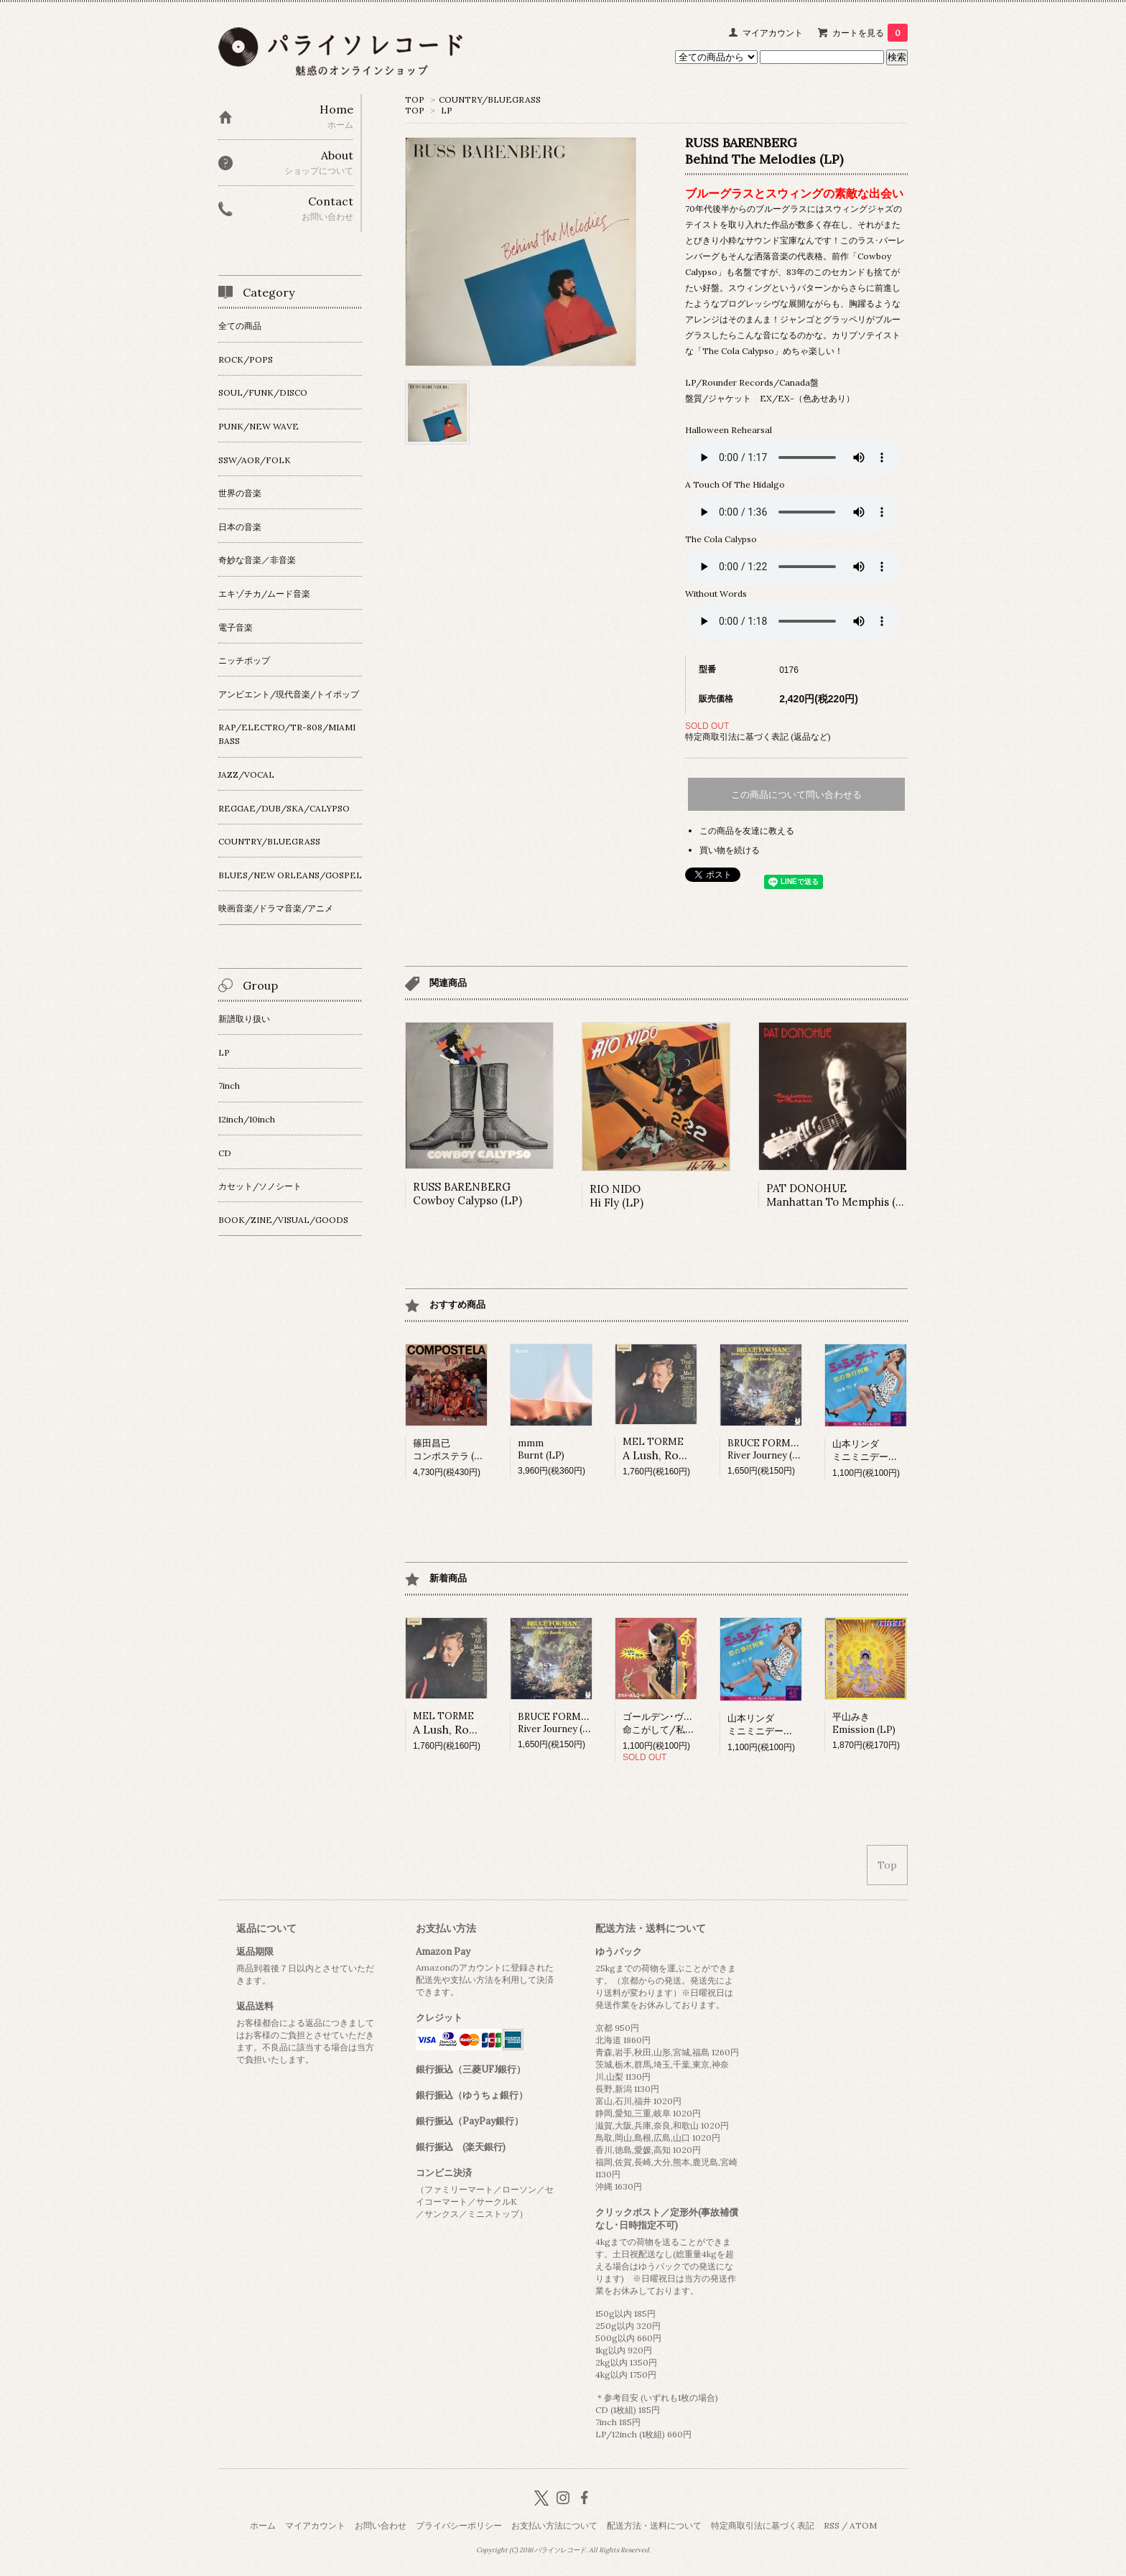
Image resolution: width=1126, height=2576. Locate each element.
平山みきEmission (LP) (863, 1723)
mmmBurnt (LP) (541, 1449)
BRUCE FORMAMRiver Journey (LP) (767, 1449)
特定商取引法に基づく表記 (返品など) (758, 736)
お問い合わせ (380, 2525)
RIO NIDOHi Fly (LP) (616, 1195)
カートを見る (870, 32)
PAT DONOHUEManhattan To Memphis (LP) (839, 1195)
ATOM (863, 2525)
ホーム (263, 2525)
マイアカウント (773, 32)
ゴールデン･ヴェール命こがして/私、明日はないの (686, 1723)
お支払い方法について (554, 2525)
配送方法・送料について (654, 2525)
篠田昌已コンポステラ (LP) (451, 1449)
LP (446, 110)
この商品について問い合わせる (796, 794)
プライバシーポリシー (459, 2525)
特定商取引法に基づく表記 (762, 2525)
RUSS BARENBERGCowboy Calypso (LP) (467, 1193)
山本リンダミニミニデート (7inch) (880, 1450)
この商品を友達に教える (746, 830)
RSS (831, 2525)
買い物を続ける (729, 850)
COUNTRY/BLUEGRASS (490, 99)
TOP (414, 99)
